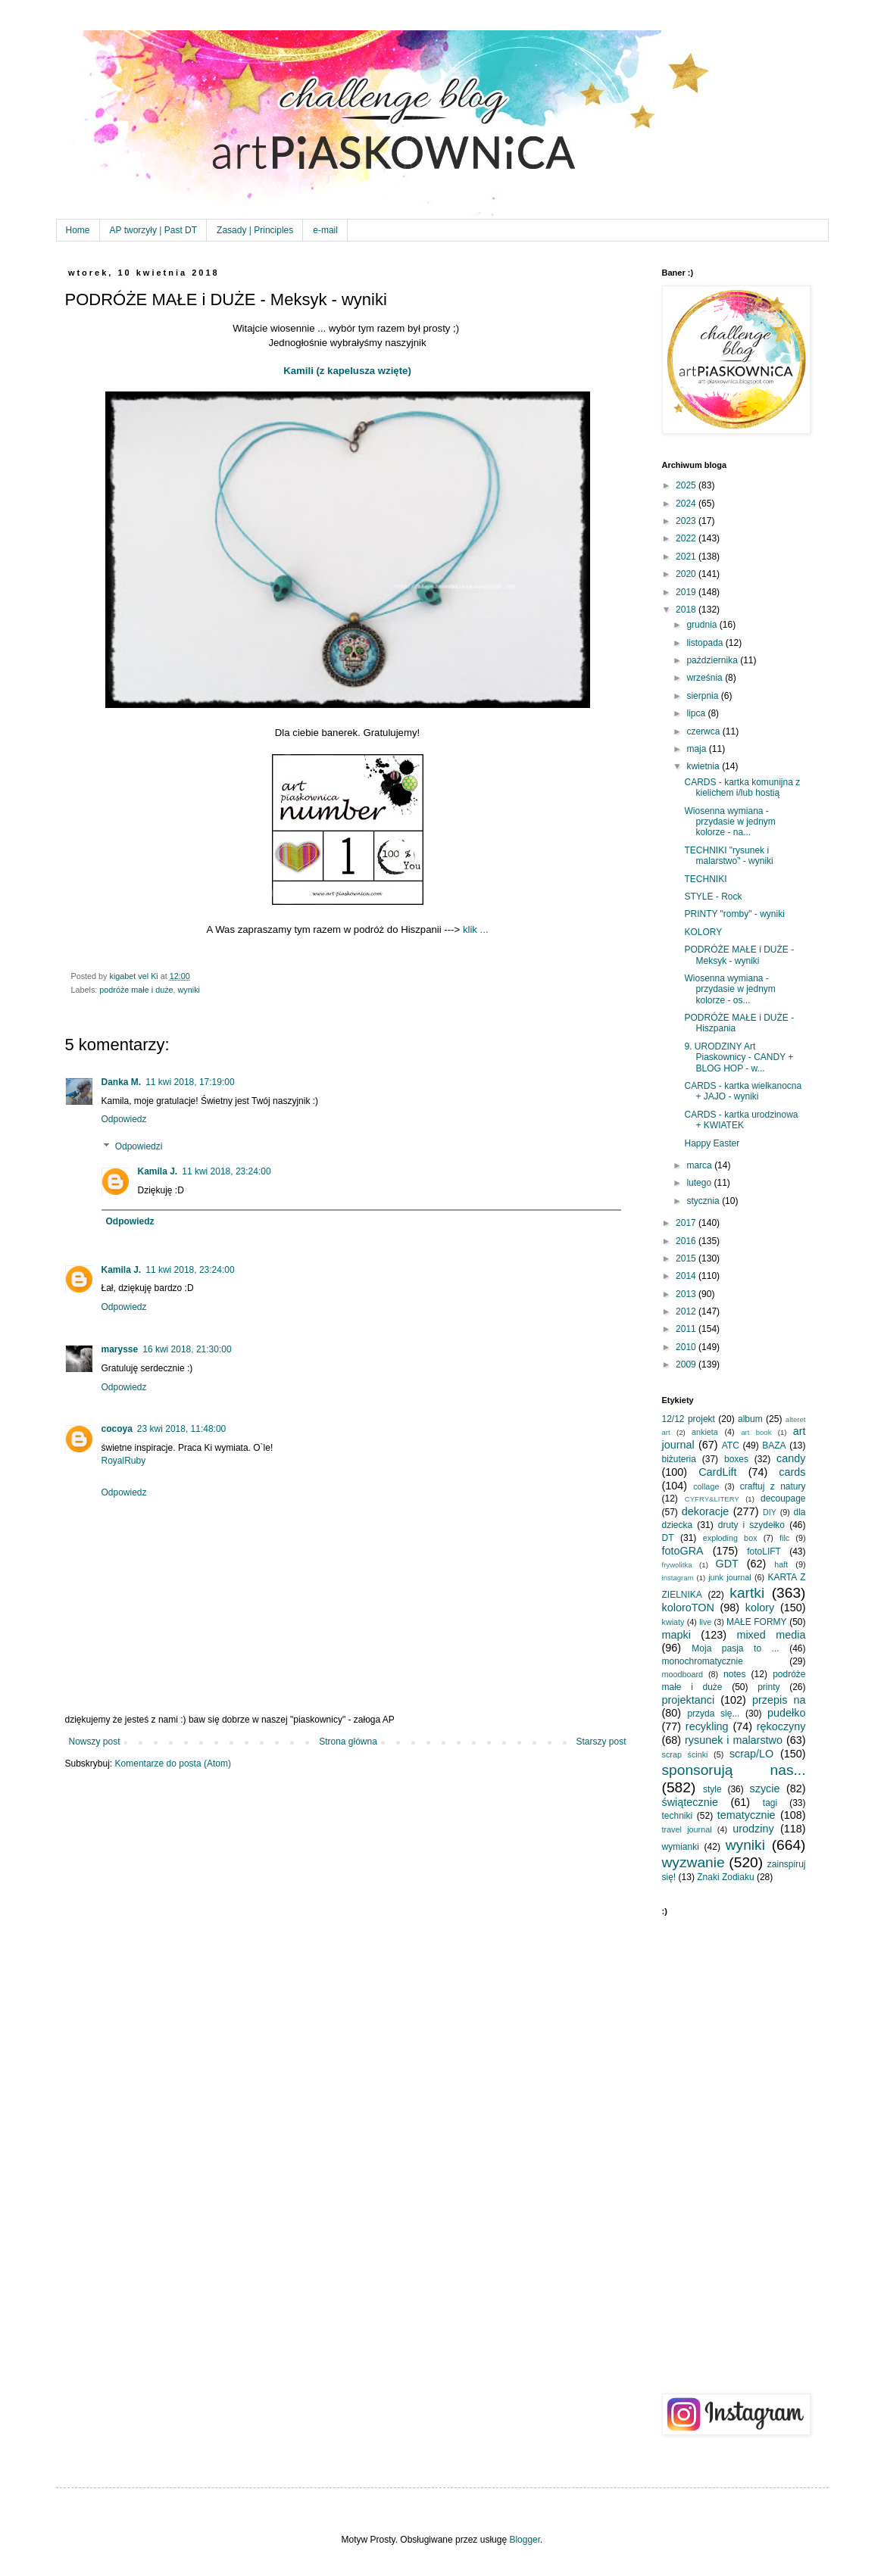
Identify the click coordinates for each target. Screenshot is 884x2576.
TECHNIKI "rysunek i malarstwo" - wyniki (728, 855)
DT (668, 1538)
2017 (687, 1223)
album (750, 1419)
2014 (687, 1276)
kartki (746, 1593)
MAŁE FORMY (756, 1622)
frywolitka (677, 1565)
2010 (687, 1347)
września (705, 677)
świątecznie (690, 1802)
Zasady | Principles (255, 230)
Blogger (524, 2539)
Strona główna (348, 1741)
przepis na (779, 1700)
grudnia (702, 624)
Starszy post (601, 1741)
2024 (687, 503)
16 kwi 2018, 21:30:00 (186, 1349)
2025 (687, 485)
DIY (769, 1512)
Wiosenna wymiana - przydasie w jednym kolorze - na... (729, 822)
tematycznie (746, 1815)
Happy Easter (711, 1143)
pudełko (786, 1713)
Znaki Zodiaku (725, 1877)
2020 (687, 574)
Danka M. (122, 1082)
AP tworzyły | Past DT (154, 230)
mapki (676, 1635)
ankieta (705, 1431)
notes (734, 1674)
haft (781, 1564)
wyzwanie (693, 1862)
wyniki (189, 989)
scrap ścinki (685, 1754)
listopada (705, 643)
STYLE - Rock (713, 896)
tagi (770, 1803)
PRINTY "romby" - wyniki (734, 914)
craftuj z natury (773, 1486)
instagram (678, 1577)
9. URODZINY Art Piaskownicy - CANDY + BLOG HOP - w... (738, 1057)
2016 (687, 1241)
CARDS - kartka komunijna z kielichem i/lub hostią (742, 787)
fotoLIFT (764, 1551)
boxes (736, 1459)
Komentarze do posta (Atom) (173, 1763)
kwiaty (673, 1621)
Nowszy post (94, 1741)
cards (792, 1472)
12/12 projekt (688, 1419)
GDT (726, 1564)
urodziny (753, 1829)
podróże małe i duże (136, 989)
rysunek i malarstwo (733, 1740)
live (705, 1621)
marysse (120, 1349)
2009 (687, 1364)
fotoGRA (683, 1551)
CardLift (717, 1472)
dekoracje (705, 1511)
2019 (687, 592)
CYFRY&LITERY (712, 1499)
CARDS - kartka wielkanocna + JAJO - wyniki (742, 1091)
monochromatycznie (702, 1661)
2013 (687, 1294)
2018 (687, 609)
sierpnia (703, 696)
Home (78, 230)
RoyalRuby (124, 1460)
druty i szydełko (751, 1525)
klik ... (476, 929)
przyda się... (713, 1713)
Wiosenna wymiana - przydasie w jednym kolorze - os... (729, 989)
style (712, 1789)
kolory (759, 1607)
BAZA (774, 1445)
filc (784, 1537)
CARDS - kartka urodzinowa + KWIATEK (741, 1120)
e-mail (325, 230)
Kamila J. (158, 1171)
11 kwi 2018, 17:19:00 (189, 1082)
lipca (697, 713)
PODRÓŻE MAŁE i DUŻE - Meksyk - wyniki (739, 954)
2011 (687, 1329)
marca (700, 1165)
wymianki (680, 1847)
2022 (687, 538)
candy (790, 1458)
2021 (687, 556)
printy (768, 1687)
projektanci (688, 1700)
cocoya (117, 1429)
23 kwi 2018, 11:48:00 (181, 1429)
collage (706, 1486)
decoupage (783, 1498)
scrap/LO (751, 1754)
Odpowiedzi (139, 1146)
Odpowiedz (124, 1119)
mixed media (770, 1635)
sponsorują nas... (734, 1770)
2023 (687, 521)
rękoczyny (781, 1726)
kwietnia (704, 766)
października (713, 660)
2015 (687, 1258)
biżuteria (679, 1459)
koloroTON (688, 1607)
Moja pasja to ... (735, 1648)
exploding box (730, 1537)
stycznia (704, 1201)
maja (697, 749)
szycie (765, 1788)
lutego (700, 1182)
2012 (687, 1311)
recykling (707, 1726)
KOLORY (703, 932)
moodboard (683, 1674)
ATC (730, 1445)
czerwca (704, 731)
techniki (677, 1815)
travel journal (687, 1829)
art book (756, 1432)
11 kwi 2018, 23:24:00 (226, 1171)
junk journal (729, 1577)
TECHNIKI (705, 879)
